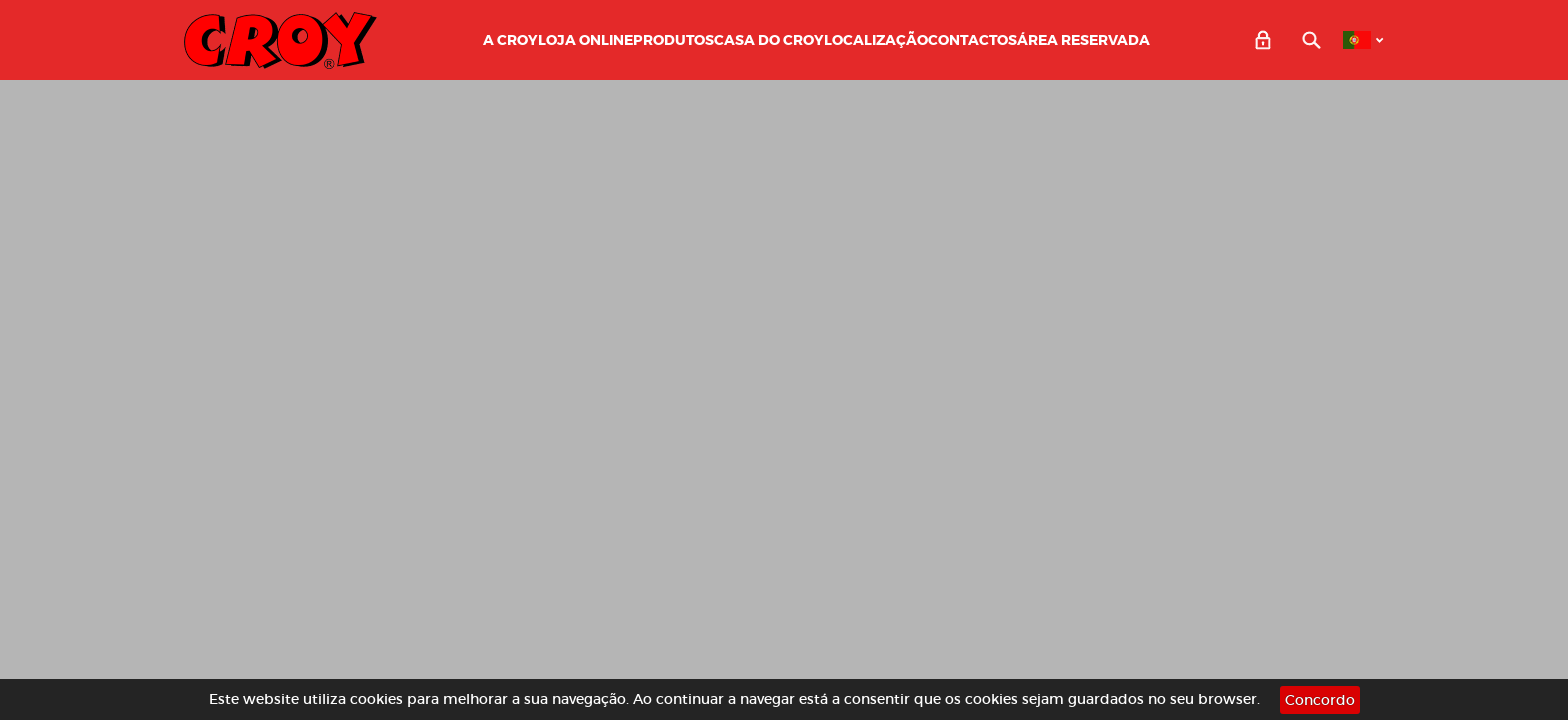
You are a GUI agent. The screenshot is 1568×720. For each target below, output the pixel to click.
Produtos (673, 40)
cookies (376, 699)
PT (1357, 40)
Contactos (972, 40)
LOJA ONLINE (585, 40)
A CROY (510, 40)
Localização (876, 40)
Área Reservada (1083, 40)
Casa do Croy (769, 40)
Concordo (1320, 700)
